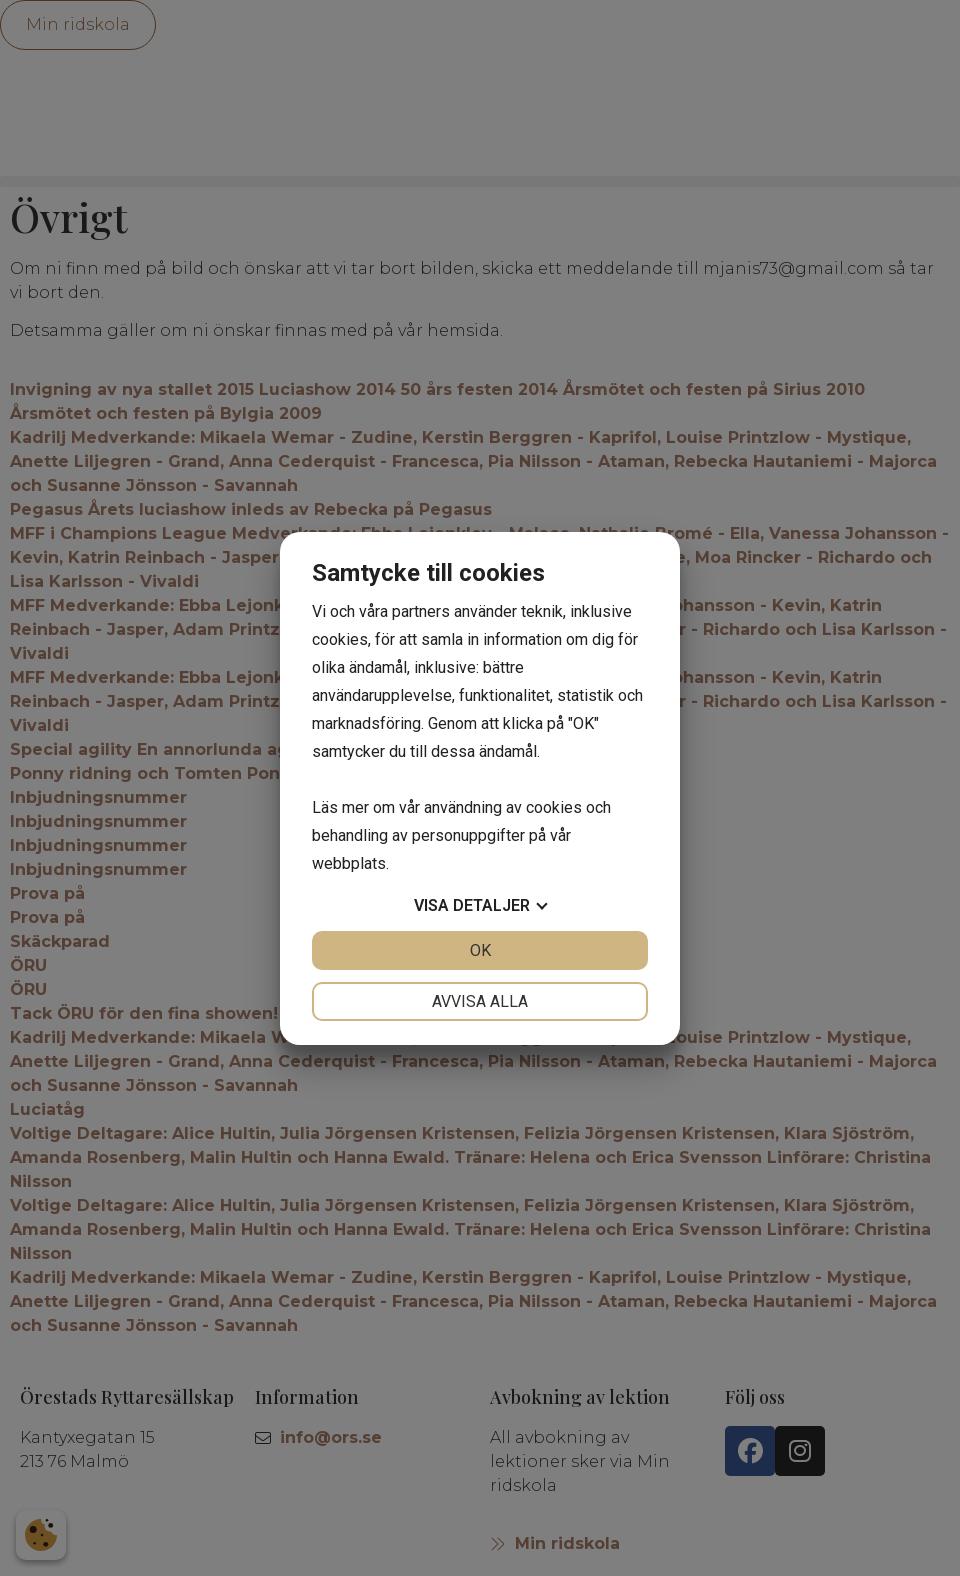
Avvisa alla (480, 1001)
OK (480, 950)
